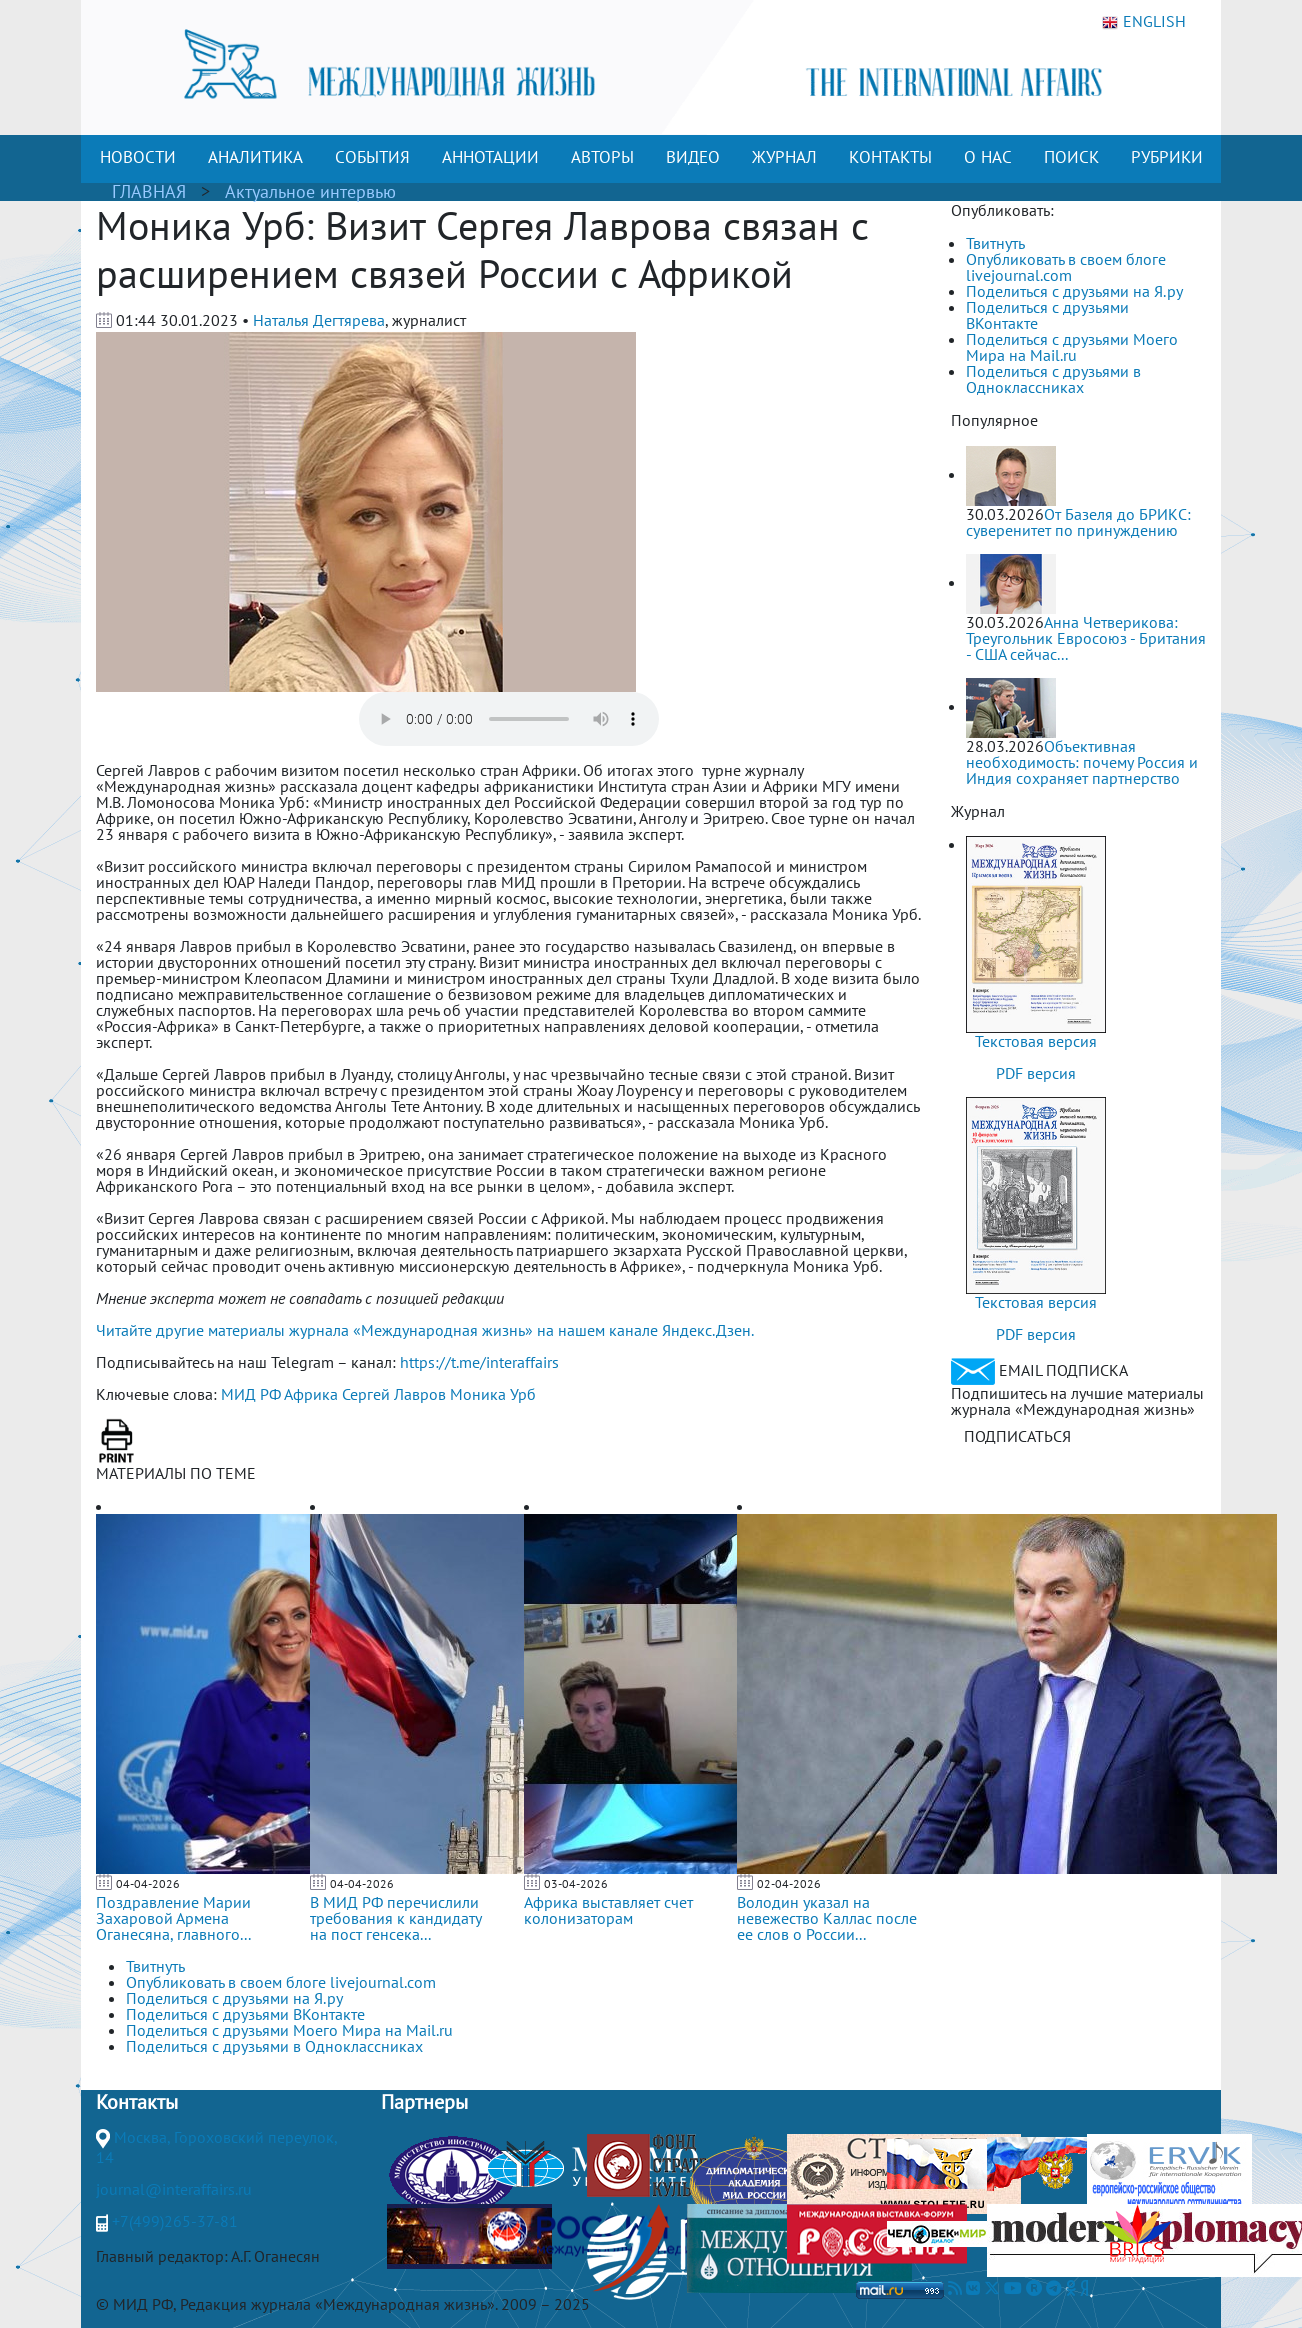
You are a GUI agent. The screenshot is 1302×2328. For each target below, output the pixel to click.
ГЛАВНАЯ (149, 191)
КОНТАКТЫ (890, 157)
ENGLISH (1144, 22)
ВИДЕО (693, 157)
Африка (311, 1394)
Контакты (137, 2102)
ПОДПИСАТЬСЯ (1017, 1436)
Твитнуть (995, 243)
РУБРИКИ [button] (1167, 157)
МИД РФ (251, 1394)
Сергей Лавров (394, 1394)
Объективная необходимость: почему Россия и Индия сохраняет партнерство (1082, 762)
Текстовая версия (1036, 1041)
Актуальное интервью (310, 191)
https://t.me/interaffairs (479, 1362)
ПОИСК (1071, 157)
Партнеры (424, 2102)
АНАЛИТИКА (255, 157)
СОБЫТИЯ (372, 157)
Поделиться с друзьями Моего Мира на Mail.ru (1072, 347)
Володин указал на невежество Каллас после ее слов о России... (827, 1918)
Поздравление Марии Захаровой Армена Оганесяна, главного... (173, 1918)
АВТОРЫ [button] (602, 157)
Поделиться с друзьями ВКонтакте (1047, 315)
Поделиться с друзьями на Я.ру (1074, 291)
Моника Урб (493, 1394)
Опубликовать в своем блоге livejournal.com (1066, 267)
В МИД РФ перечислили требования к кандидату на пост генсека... (395, 1918)
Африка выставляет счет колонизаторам (608, 1910)
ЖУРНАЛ (784, 157)
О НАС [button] (988, 157)
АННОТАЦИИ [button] (490, 157)
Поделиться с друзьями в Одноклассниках (1053, 379)
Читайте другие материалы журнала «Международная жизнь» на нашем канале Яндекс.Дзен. (425, 1330)
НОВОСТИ (138, 157)
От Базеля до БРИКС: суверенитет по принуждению (1078, 522)
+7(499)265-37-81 (175, 2221)
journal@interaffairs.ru (174, 2189)
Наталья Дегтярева (319, 320)
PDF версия (1036, 1073)
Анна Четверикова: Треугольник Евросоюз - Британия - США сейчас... (1086, 638)
